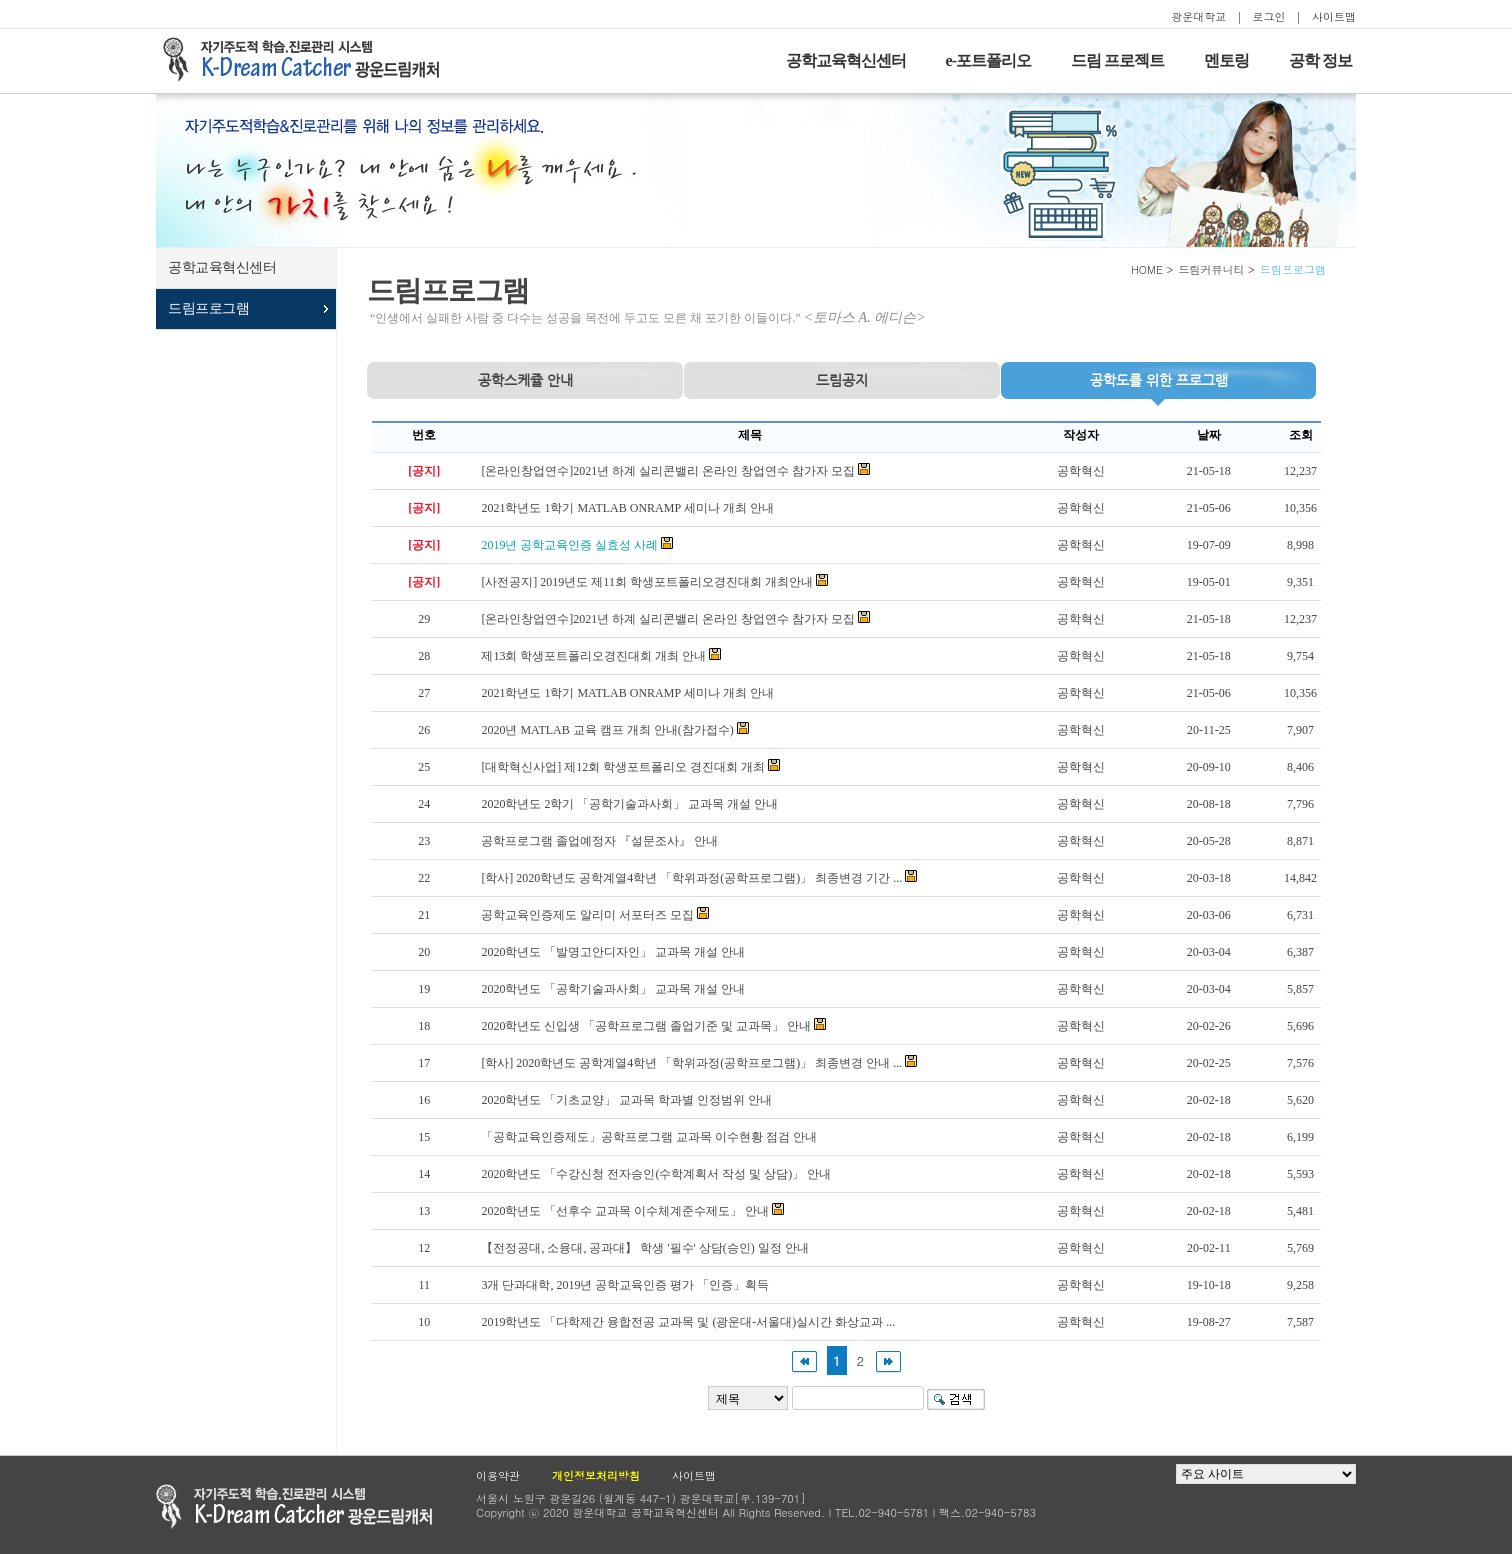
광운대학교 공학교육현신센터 (294, 1506)
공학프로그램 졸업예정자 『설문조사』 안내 (599, 841)
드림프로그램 (208, 308)
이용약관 (498, 1475)
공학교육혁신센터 (846, 60)
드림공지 (842, 380)
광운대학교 (1198, 16)
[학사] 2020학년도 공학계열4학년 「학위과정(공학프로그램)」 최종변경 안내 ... (691, 1063)
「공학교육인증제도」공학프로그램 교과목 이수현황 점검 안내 (649, 1137)
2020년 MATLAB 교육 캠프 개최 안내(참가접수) (607, 730)
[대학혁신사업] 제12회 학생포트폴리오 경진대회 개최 (623, 767)
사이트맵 (1334, 16)
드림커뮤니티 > (1216, 269)
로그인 (1269, 16)
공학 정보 (1320, 60)
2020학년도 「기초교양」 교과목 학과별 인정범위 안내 (626, 1100)
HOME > (1152, 269)
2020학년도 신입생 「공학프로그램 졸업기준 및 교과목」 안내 (646, 1026)
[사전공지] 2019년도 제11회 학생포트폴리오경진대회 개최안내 (647, 582)
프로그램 (1159, 380)
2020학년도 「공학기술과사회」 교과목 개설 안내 (613, 989)
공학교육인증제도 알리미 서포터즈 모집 (587, 915)
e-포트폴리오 (988, 60)
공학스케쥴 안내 (525, 380)
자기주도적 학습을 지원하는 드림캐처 (307, 60)
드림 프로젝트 (1117, 60)
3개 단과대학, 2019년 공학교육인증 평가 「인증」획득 (625, 1285)
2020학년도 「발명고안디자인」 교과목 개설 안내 (613, 952)
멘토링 (1226, 60)
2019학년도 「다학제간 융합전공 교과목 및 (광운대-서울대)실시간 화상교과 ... (688, 1322)
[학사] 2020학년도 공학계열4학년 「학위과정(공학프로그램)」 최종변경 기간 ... (691, 878)
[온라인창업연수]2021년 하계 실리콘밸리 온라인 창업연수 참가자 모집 (668, 471)
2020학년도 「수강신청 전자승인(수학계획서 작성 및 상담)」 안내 (656, 1174)
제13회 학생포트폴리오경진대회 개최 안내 (593, 656)
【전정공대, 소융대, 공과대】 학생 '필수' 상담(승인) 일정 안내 (644, 1248)
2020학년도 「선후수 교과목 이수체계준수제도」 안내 (625, 1211)
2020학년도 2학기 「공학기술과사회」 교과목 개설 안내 (629, 804)
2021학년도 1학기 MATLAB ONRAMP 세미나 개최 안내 (627, 508)
